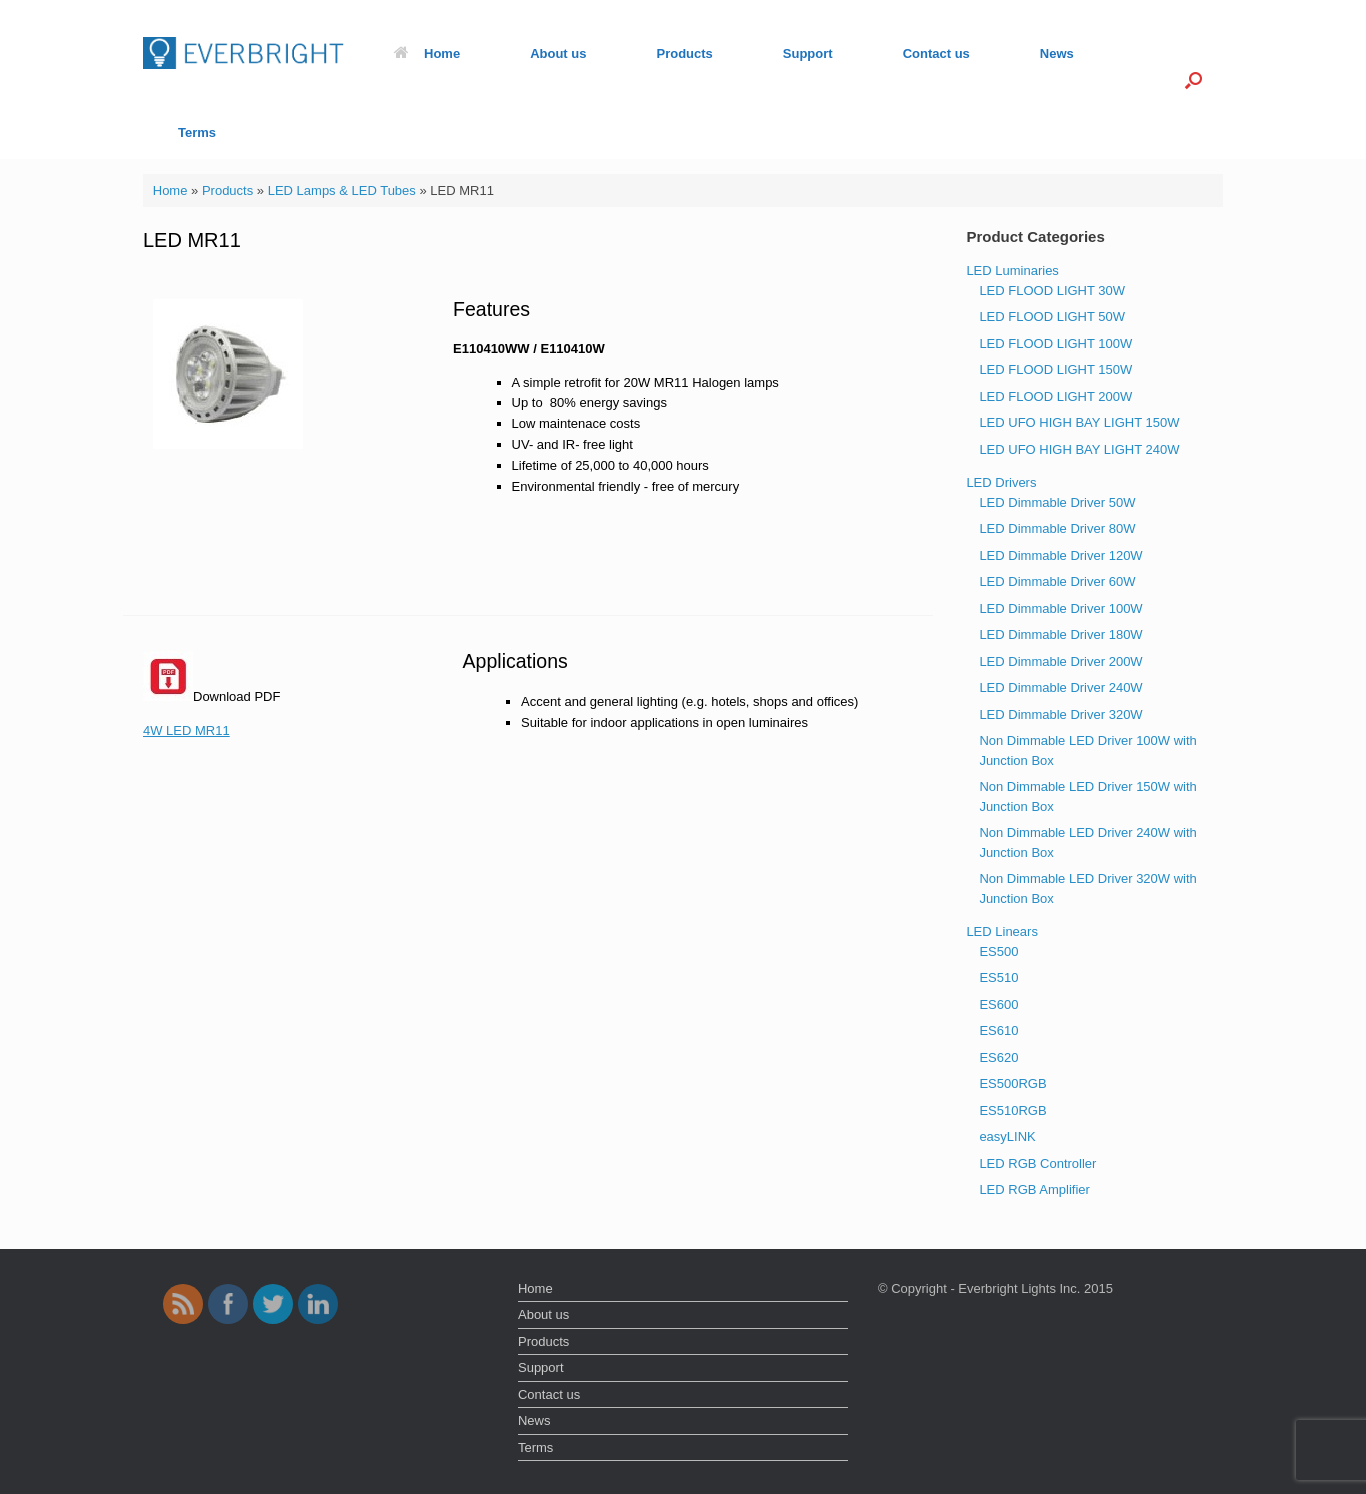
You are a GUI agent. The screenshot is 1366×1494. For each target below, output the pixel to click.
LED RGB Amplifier (1034, 1189)
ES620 (998, 1057)
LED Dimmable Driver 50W (1057, 502)
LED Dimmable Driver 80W (1057, 528)
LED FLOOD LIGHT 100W (1055, 343)
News (1057, 53)
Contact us (936, 53)
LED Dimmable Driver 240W (1060, 687)
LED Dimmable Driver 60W (1057, 581)
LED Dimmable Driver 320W (1060, 714)
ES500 (998, 951)
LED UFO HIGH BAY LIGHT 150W (1079, 422)
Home (427, 53)
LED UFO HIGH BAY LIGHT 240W (1079, 449)
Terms (197, 132)
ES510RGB (1012, 1110)
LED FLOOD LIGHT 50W (1052, 316)
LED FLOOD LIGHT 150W (1055, 369)
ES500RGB (1012, 1083)
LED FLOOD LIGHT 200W (1055, 396)
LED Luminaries (1012, 270)
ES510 (998, 977)
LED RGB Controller (1037, 1163)
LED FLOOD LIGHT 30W (1052, 290)
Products (684, 53)
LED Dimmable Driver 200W (1060, 661)
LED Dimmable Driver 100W (1060, 608)
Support (808, 53)
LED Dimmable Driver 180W (1060, 634)
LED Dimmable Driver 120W (1060, 555)
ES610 (998, 1030)
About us (558, 53)
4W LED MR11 (186, 730)
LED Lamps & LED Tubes (342, 190)
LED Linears (1002, 931)
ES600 (998, 1004)
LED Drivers (1001, 482)
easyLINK (1007, 1136)
